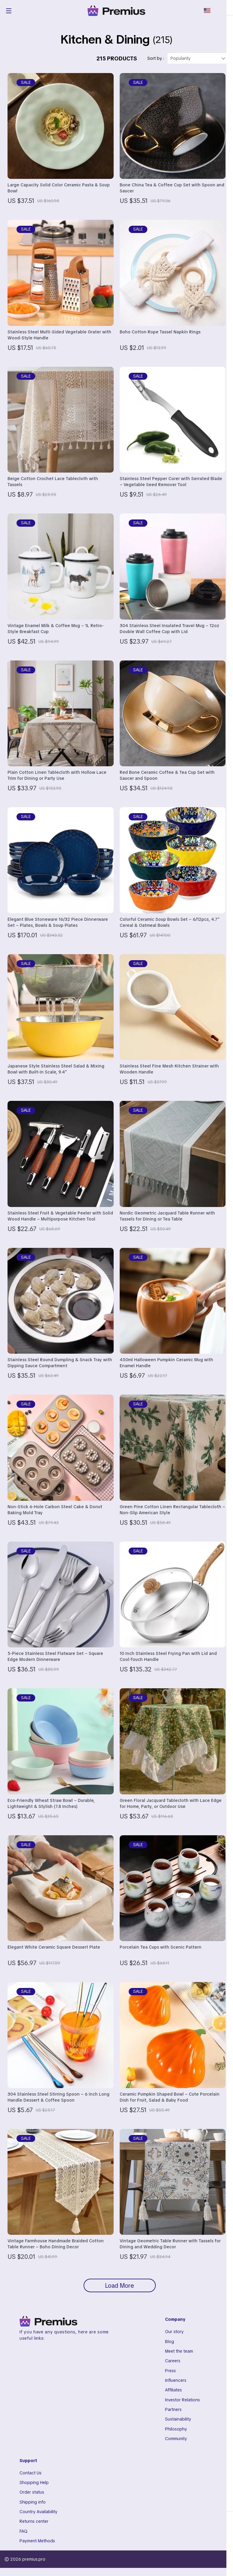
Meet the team (179, 2355)
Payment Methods (37, 2548)
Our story (174, 2336)
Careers (172, 2365)
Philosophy (176, 2435)
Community (176, 2445)
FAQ (23, 2538)
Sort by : (155, 62)
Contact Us (30, 2479)
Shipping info (33, 2509)
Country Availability (38, 2519)
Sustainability (178, 2425)
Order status (32, 2499)
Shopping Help (34, 2489)
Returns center (34, 2529)
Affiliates (173, 2395)
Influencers (175, 2385)
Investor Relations (182, 2405)
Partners (173, 2415)
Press (170, 2375)
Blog (169, 2345)
